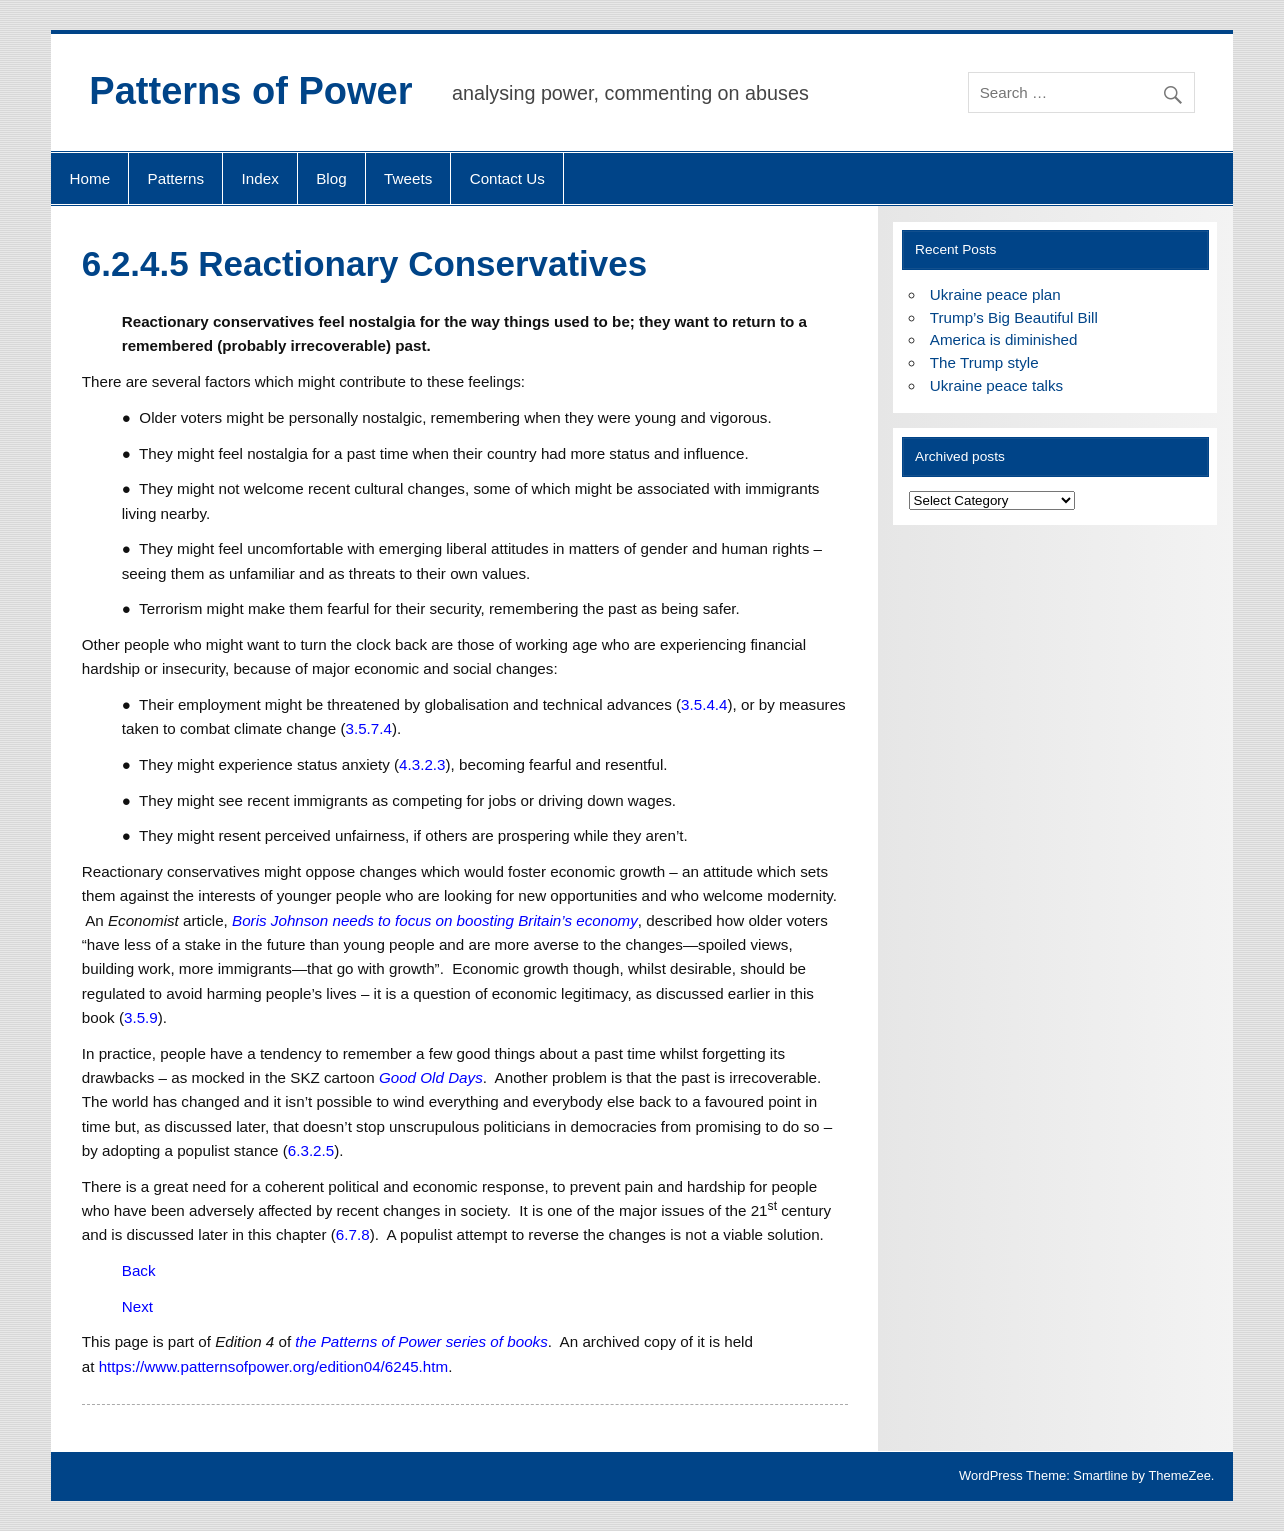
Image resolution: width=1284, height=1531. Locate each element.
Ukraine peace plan (995, 294)
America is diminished (1004, 339)
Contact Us (507, 178)
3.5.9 (141, 1017)
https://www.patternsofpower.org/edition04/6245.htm (274, 1366)
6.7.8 (353, 1234)
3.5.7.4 (368, 728)
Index (260, 178)
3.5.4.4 (704, 704)
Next (137, 1306)
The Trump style (984, 362)
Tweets (408, 178)
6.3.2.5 (311, 1150)
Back (139, 1270)
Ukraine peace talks (996, 385)
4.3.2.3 (422, 764)
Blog (331, 178)
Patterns (176, 178)
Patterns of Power (250, 91)
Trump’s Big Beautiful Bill (1014, 317)
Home (90, 178)
